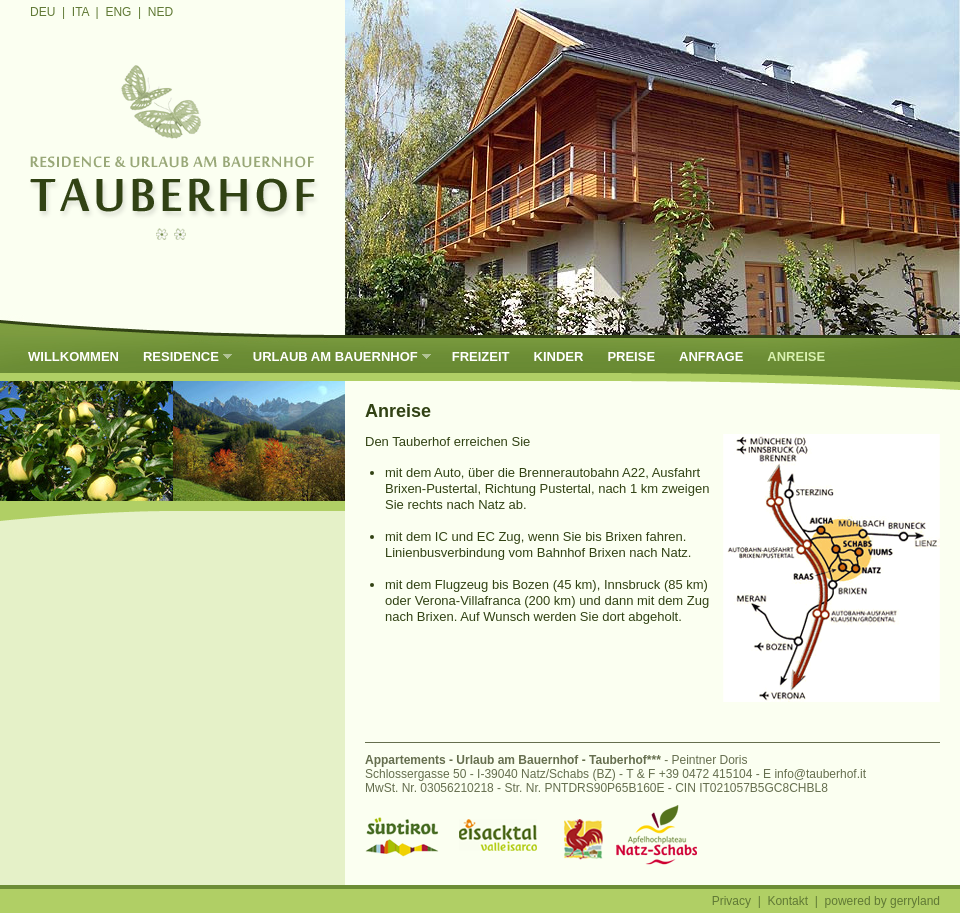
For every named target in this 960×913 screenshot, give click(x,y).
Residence (181, 356)
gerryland (915, 901)
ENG (118, 12)
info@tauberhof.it (820, 774)
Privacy (731, 901)
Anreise (796, 356)
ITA (80, 12)
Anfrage (711, 356)
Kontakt (787, 901)
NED (160, 12)
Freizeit (481, 356)
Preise (631, 356)
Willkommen (73, 356)
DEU (42, 12)
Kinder (559, 356)
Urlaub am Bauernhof (336, 356)
